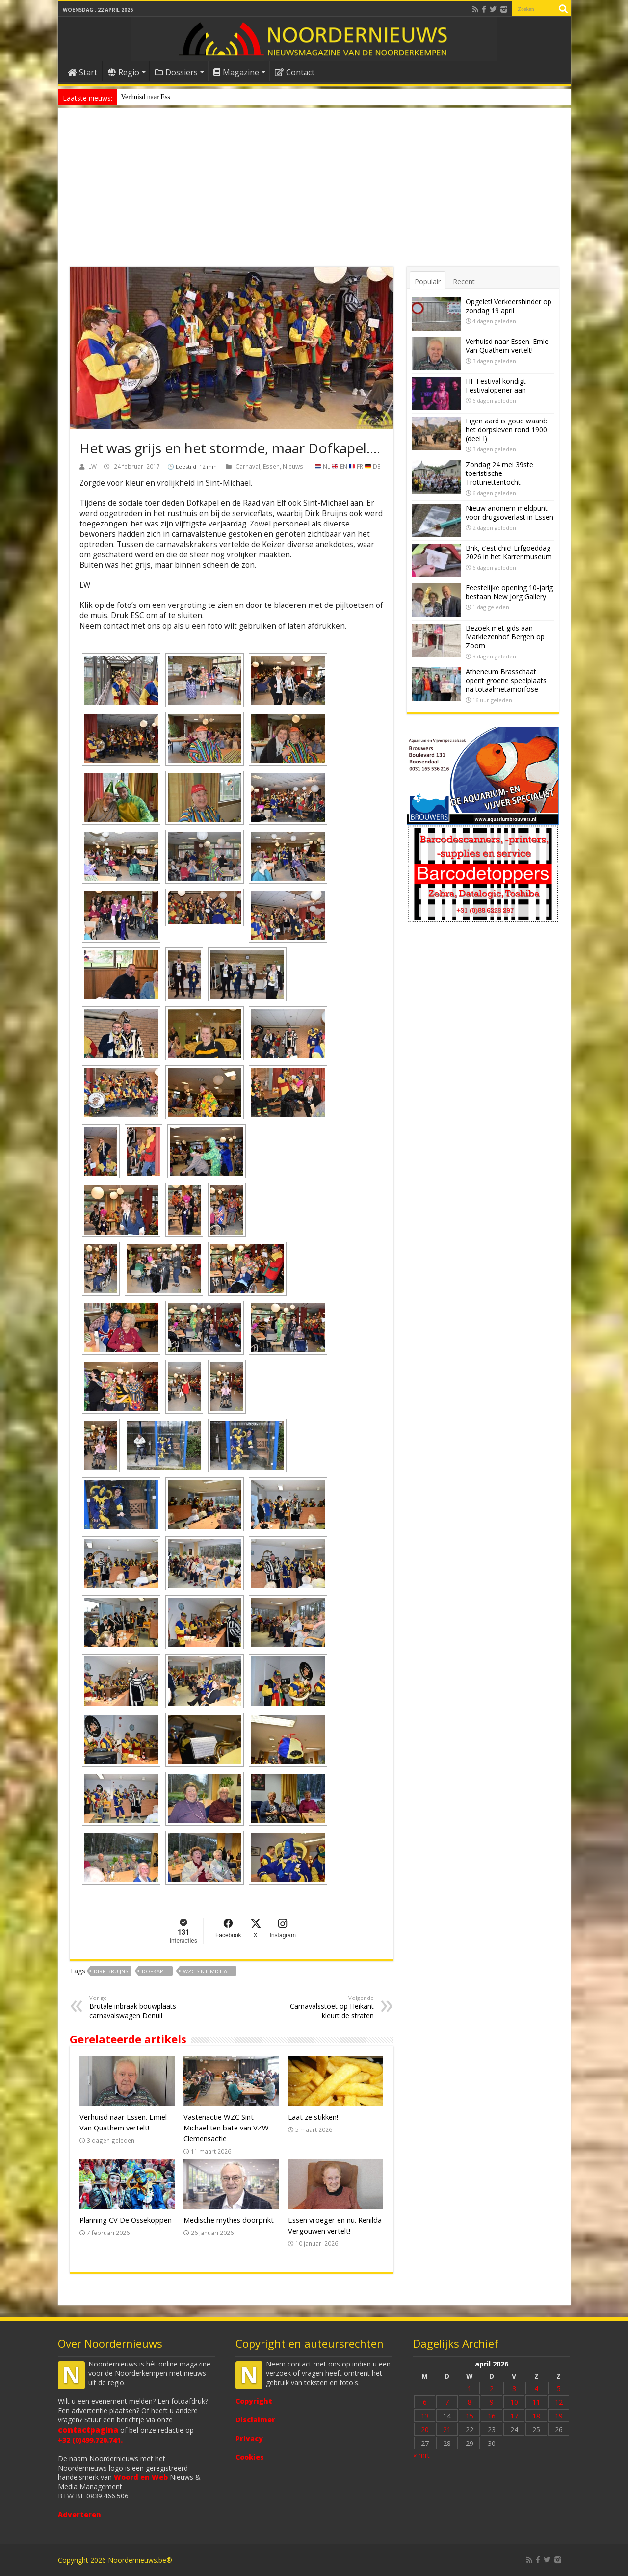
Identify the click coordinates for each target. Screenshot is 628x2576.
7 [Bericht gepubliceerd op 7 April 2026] (447, 2402)
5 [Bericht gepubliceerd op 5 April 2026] (559, 2388)
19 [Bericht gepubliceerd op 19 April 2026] (559, 2415)
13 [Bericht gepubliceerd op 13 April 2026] (425, 2415)
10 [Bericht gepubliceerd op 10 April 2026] (514, 2402)
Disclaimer (255, 2419)
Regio (123, 72)
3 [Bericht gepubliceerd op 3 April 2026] (514, 2388)
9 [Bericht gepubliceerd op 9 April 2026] (492, 2402)
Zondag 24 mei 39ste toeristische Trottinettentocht (499, 473)
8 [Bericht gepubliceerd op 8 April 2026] (469, 2402)
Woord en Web (141, 2477)
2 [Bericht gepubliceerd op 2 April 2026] (492, 2388)
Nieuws (293, 466)
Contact (294, 72)
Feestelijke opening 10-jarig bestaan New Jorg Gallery (509, 592)
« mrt (421, 2455)
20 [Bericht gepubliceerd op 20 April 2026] (425, 2429)
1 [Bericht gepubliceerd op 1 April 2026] (469, 2388)
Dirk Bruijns (111, 1971)
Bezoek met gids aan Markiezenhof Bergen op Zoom (505, 636)
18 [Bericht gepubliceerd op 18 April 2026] (536, 2415)
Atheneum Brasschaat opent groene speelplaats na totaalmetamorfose (506, 680)
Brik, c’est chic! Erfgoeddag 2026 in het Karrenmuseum (509, 552)
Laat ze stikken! (313, 2117)
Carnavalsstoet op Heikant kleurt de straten (323, 2007)
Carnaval (248, 466)
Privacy (249, 2438)
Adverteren (79, 2514)
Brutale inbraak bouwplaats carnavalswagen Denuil (139, 2007)
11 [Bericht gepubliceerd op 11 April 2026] (536, 2402)
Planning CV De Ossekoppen (125, 2220)
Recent (464, 281)
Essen (271, 466)
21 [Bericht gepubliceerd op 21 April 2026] (447, 2429)
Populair (428, 281)
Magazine (236, 72)
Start (82, 72)
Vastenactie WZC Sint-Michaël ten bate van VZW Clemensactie (226, 2127)
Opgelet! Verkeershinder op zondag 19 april (508, 306)
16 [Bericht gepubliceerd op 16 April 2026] (492, 2415)
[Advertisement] (314, 193)
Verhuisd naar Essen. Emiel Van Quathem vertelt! (508, 346)
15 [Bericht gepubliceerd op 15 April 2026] (469, 2415)
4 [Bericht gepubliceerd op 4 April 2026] (536, 2388)
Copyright (254, 2401)
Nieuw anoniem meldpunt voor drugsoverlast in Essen (195, 97)
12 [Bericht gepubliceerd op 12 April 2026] (559, 2402)
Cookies (250, 2457)
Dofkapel (155, 1971)
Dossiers (176, 72)
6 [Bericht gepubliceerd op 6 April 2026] (425, 2402)
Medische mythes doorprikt (228, 2220)
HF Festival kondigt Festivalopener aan (496, 385)
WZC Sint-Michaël (208, 1971)
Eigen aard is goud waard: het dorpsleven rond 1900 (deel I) (506, 429)
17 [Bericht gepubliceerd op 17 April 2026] (514, 2415)
